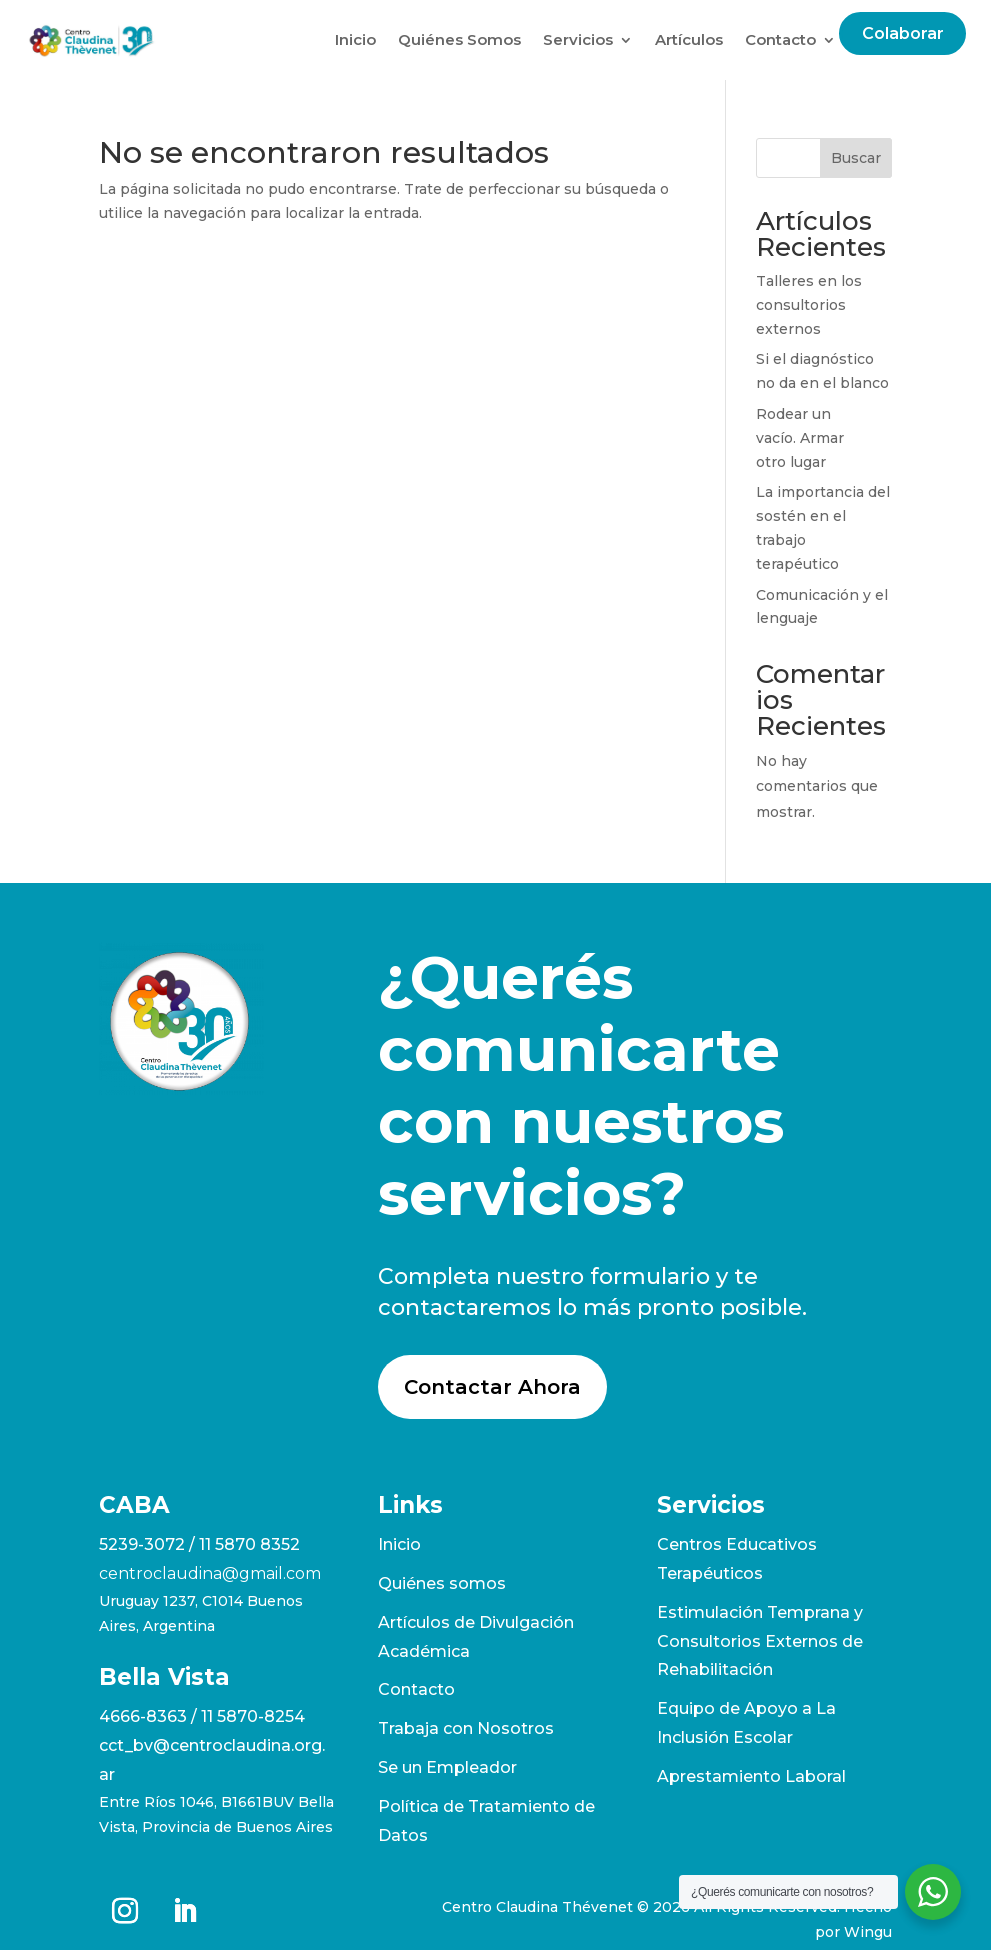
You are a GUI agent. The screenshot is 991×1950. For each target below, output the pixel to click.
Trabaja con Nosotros (466, 1728)
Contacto (780, 39)
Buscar (856, 158)
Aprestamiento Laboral (751, 1776)
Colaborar (903, 33)
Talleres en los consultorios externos (809, 305)
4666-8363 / (150, 1716)
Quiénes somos (442, 1583)
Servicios (578, 39)
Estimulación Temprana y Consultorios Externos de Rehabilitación (760, 1641)
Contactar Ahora (492, 1387)
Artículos (689, 39)
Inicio (355, 39)
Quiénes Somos (459, 39)
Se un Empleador (447, 1767)
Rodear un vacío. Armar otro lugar (800, 438)
